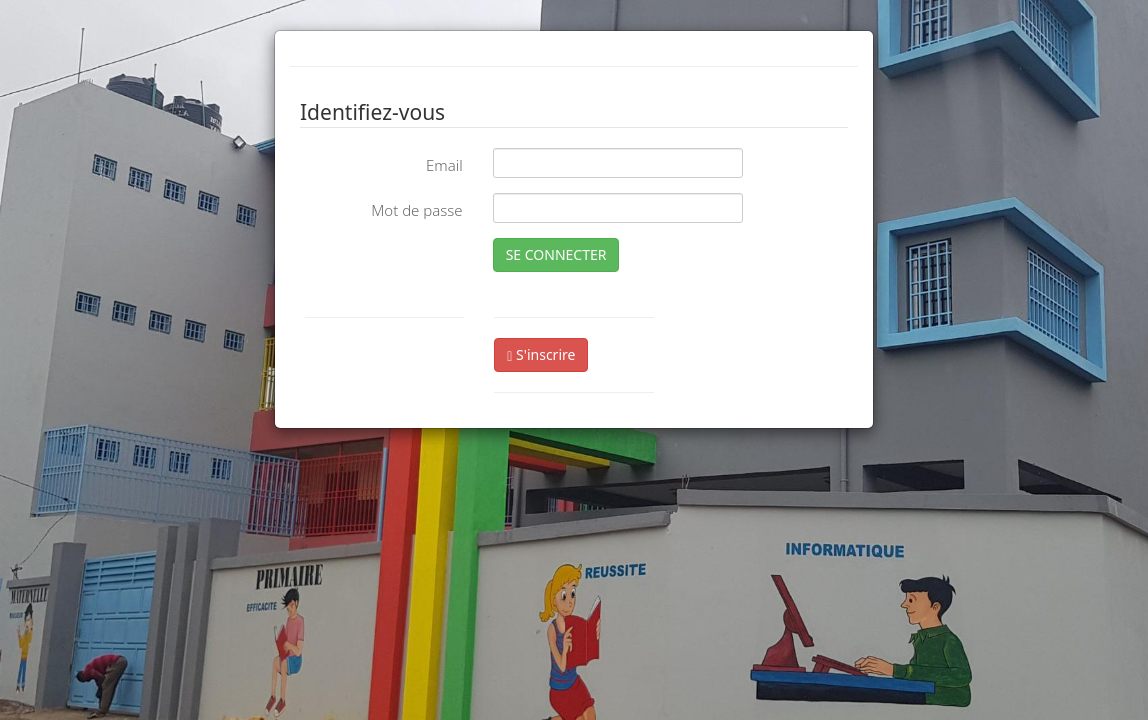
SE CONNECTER (556, 254)
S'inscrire (541, 354)
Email (444, 165)
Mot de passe (416, 210)
